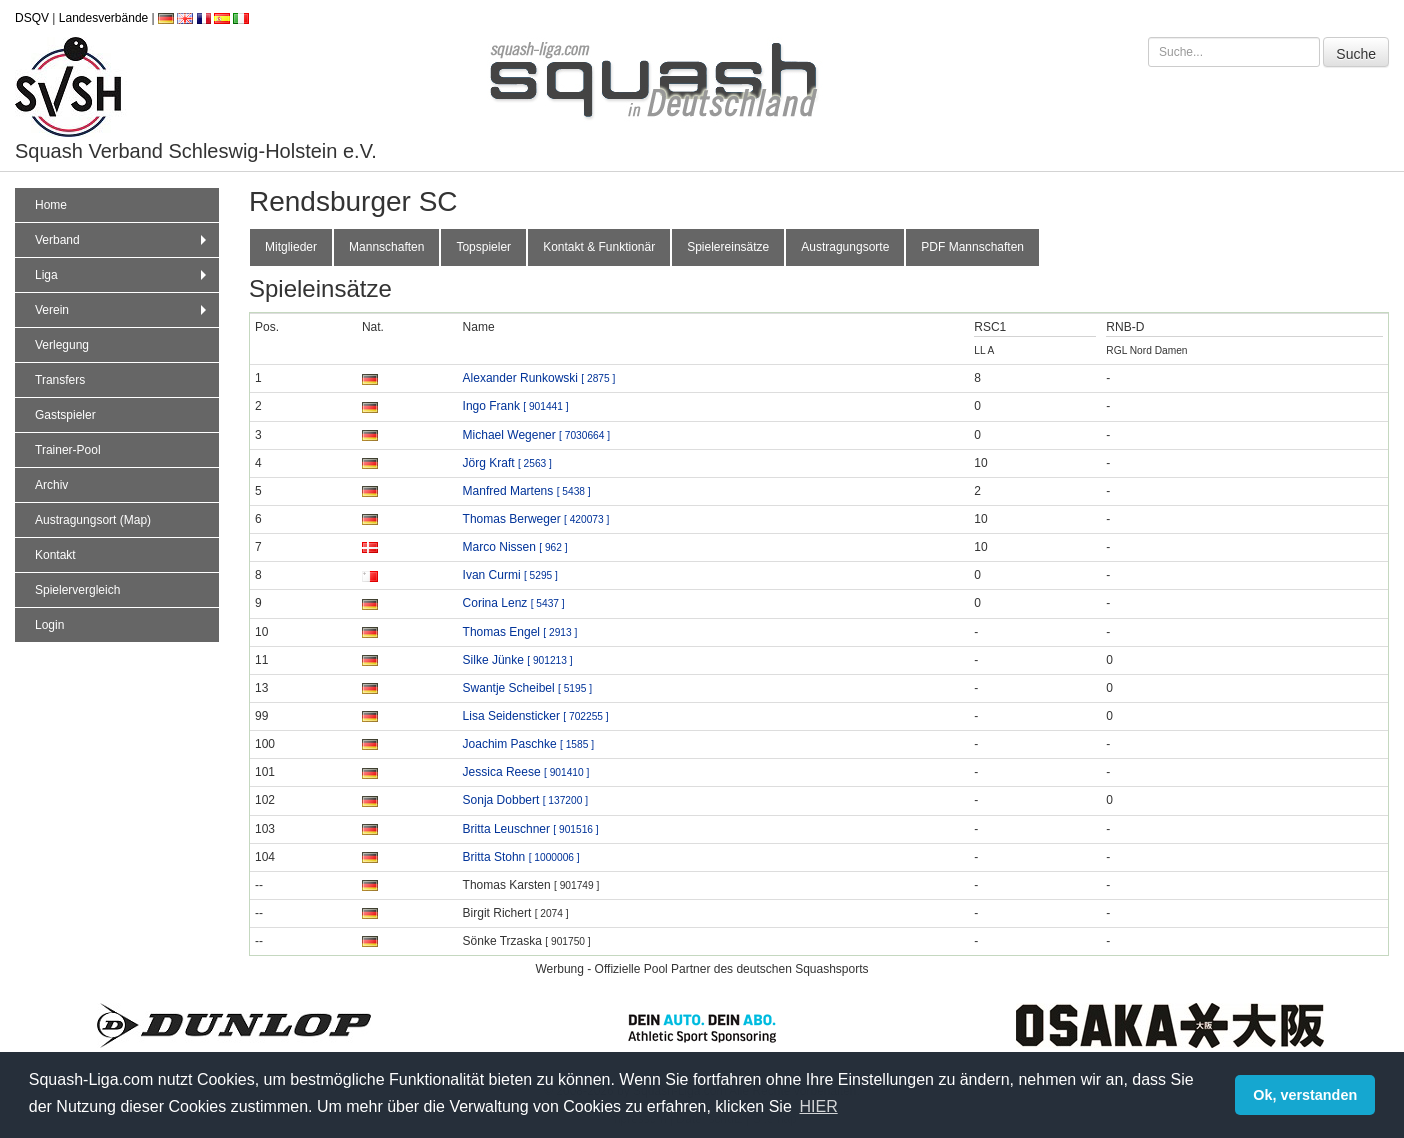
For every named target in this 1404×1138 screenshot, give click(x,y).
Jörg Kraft (507, 463)
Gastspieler (65, 415)
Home (51, 205)
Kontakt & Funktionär (599, 247)
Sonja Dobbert (525, 800)
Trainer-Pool (68, 450)
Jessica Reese (526, 772)
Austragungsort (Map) (93, 520)
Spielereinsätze (728, 247)
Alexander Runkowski (539, 378)
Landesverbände (103, 18)
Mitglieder (291, 247)
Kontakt (55, 555)
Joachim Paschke (528, 744)
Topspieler (483, 247)
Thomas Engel (520, 632)
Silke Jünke (518, 660)
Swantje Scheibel (527, 688)
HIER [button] (818, 1106)
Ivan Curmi (510, 575)
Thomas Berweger (536, 519)
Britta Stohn (521, 857)
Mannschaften (386, 247)
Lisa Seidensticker (536, 716)
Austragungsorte (845, 247)
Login (49, 625)
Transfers (60, 380)
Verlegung (62, 345)
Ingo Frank (516, 406)
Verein (123, 310)
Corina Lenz (514, 603)
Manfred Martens (527, 491)
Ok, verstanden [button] (1305, 1095)
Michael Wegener (536, 435)
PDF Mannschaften (972, 247)
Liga (123, 275)
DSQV (32, 18)
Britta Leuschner (531, 829)
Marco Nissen (515, 547)
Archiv (51, 485)
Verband (123, 240)
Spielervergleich (77, 590)
